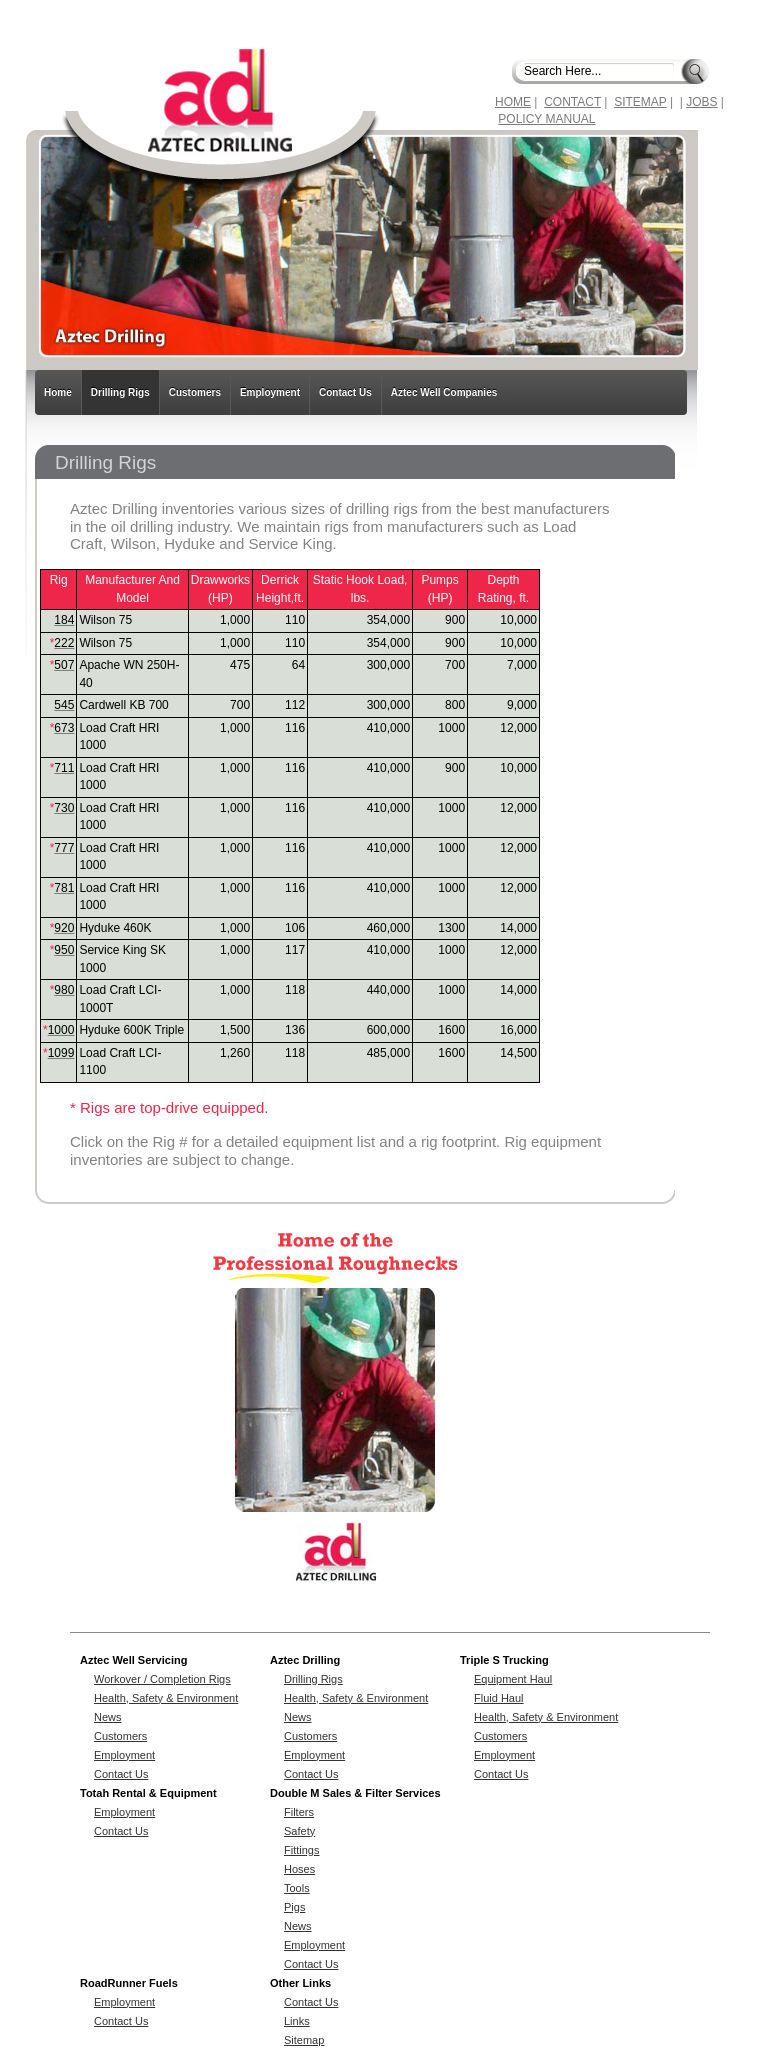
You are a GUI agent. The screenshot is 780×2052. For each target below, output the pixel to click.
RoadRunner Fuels (129, 1983)
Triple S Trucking (504, 1660)
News (108, 1717)
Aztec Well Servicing (133, 1660)
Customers (195, 392)
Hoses (299, 1869)
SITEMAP (640, 102)
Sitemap (304, 2040)
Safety (299, 1831)
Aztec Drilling (305, 1660)
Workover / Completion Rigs (162, 1679)
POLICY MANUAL (546, 119)
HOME (513, 102)
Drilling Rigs (120, 392)
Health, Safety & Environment (166, 1698)
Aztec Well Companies (444, 392)
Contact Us (345, 392)
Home (58, 392)
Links (297, 2021)
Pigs (294, 1907)
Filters (299, 1812)
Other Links (300, 1983)
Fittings (301, 1850)
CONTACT (572, 102)
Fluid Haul (499, 1698)
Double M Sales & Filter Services (355, 1793)
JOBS (701, 102)
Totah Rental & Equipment (148, 1793)
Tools (297, 1888)
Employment (270, 392)
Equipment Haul (513, 1679)
